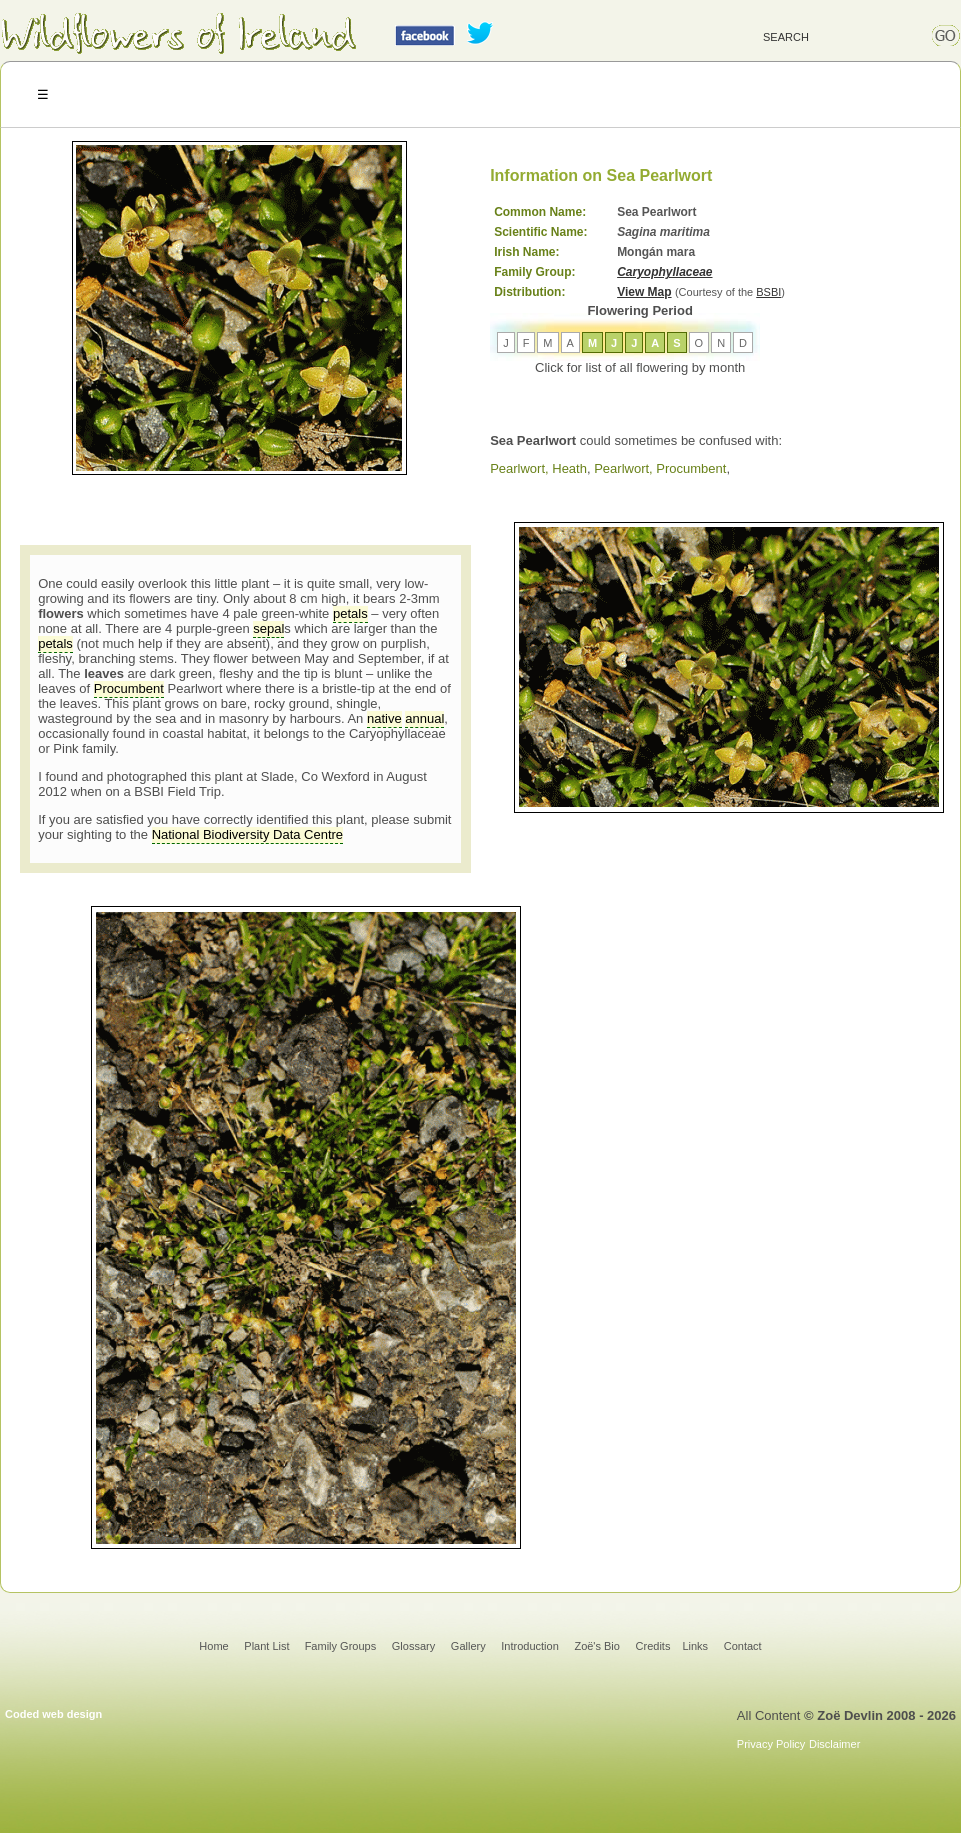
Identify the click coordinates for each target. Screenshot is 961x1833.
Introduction (529, 1646)
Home (213, 1646)
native (384, 718)
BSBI (768, 292)
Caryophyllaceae (664, 272)
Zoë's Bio (597, 1646)
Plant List (268, 1646)
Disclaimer (834, 1744)
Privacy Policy (771, 1744)
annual (424, 718)
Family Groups (341, 1646)
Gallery (468, 1646)
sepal (268, 628)
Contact (743, 1646)
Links (695, 1646)
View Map (644, 292)
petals (350, 613)
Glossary (413, 1646)
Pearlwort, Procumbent (660, 468)
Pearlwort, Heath (538, 468)
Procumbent (129, 688)
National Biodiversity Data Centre (247, 834)
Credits (653, 1646)
